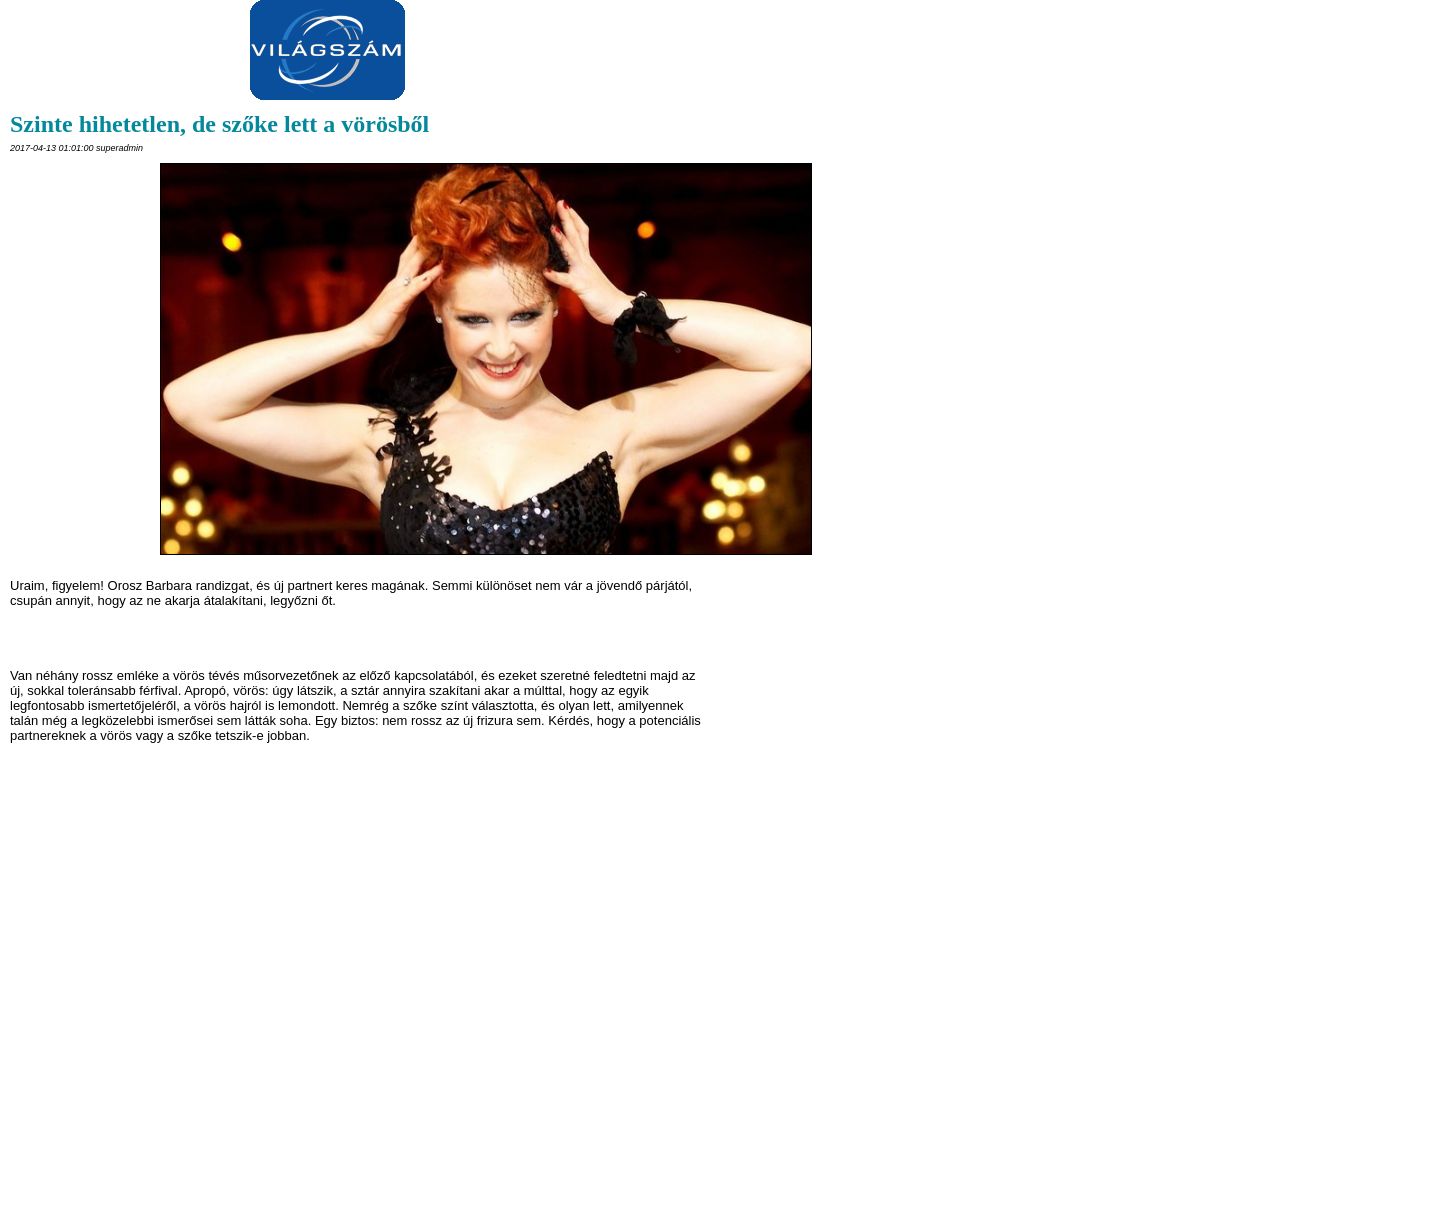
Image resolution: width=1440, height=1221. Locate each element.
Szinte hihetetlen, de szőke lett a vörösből (219, 124)
